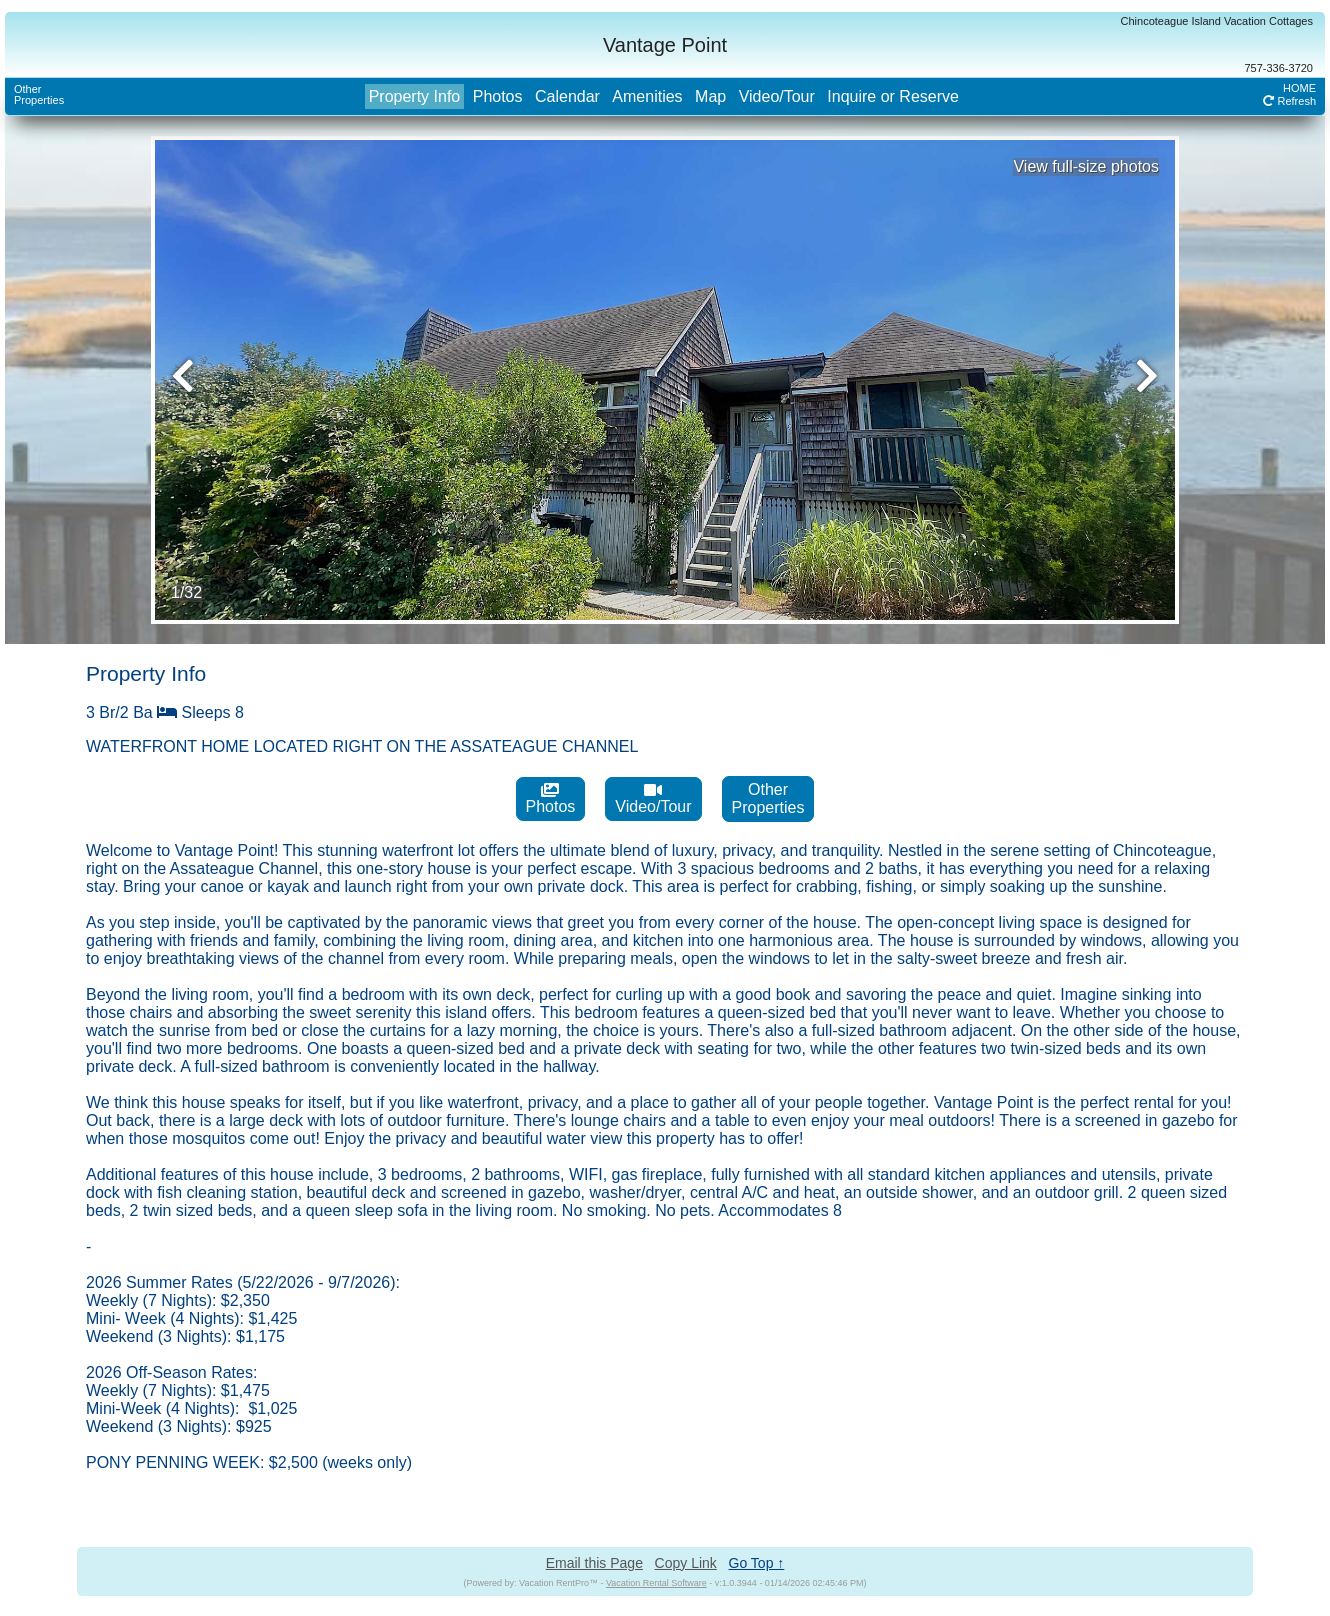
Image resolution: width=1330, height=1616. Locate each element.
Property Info (415, 96)
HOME (1299, 88)
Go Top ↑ (757, 1563)
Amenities (647, 96)
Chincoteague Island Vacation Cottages (1217, 21)
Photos (498, 96)
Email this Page (594, 1563)
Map (710, 96)
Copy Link (686, 1563)
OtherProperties (39, 94)
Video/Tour (777, 96)
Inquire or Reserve (893, 96)
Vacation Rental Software (656, 1583)
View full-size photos (1086, 166)
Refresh (1289, 101)
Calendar (567, 96)
